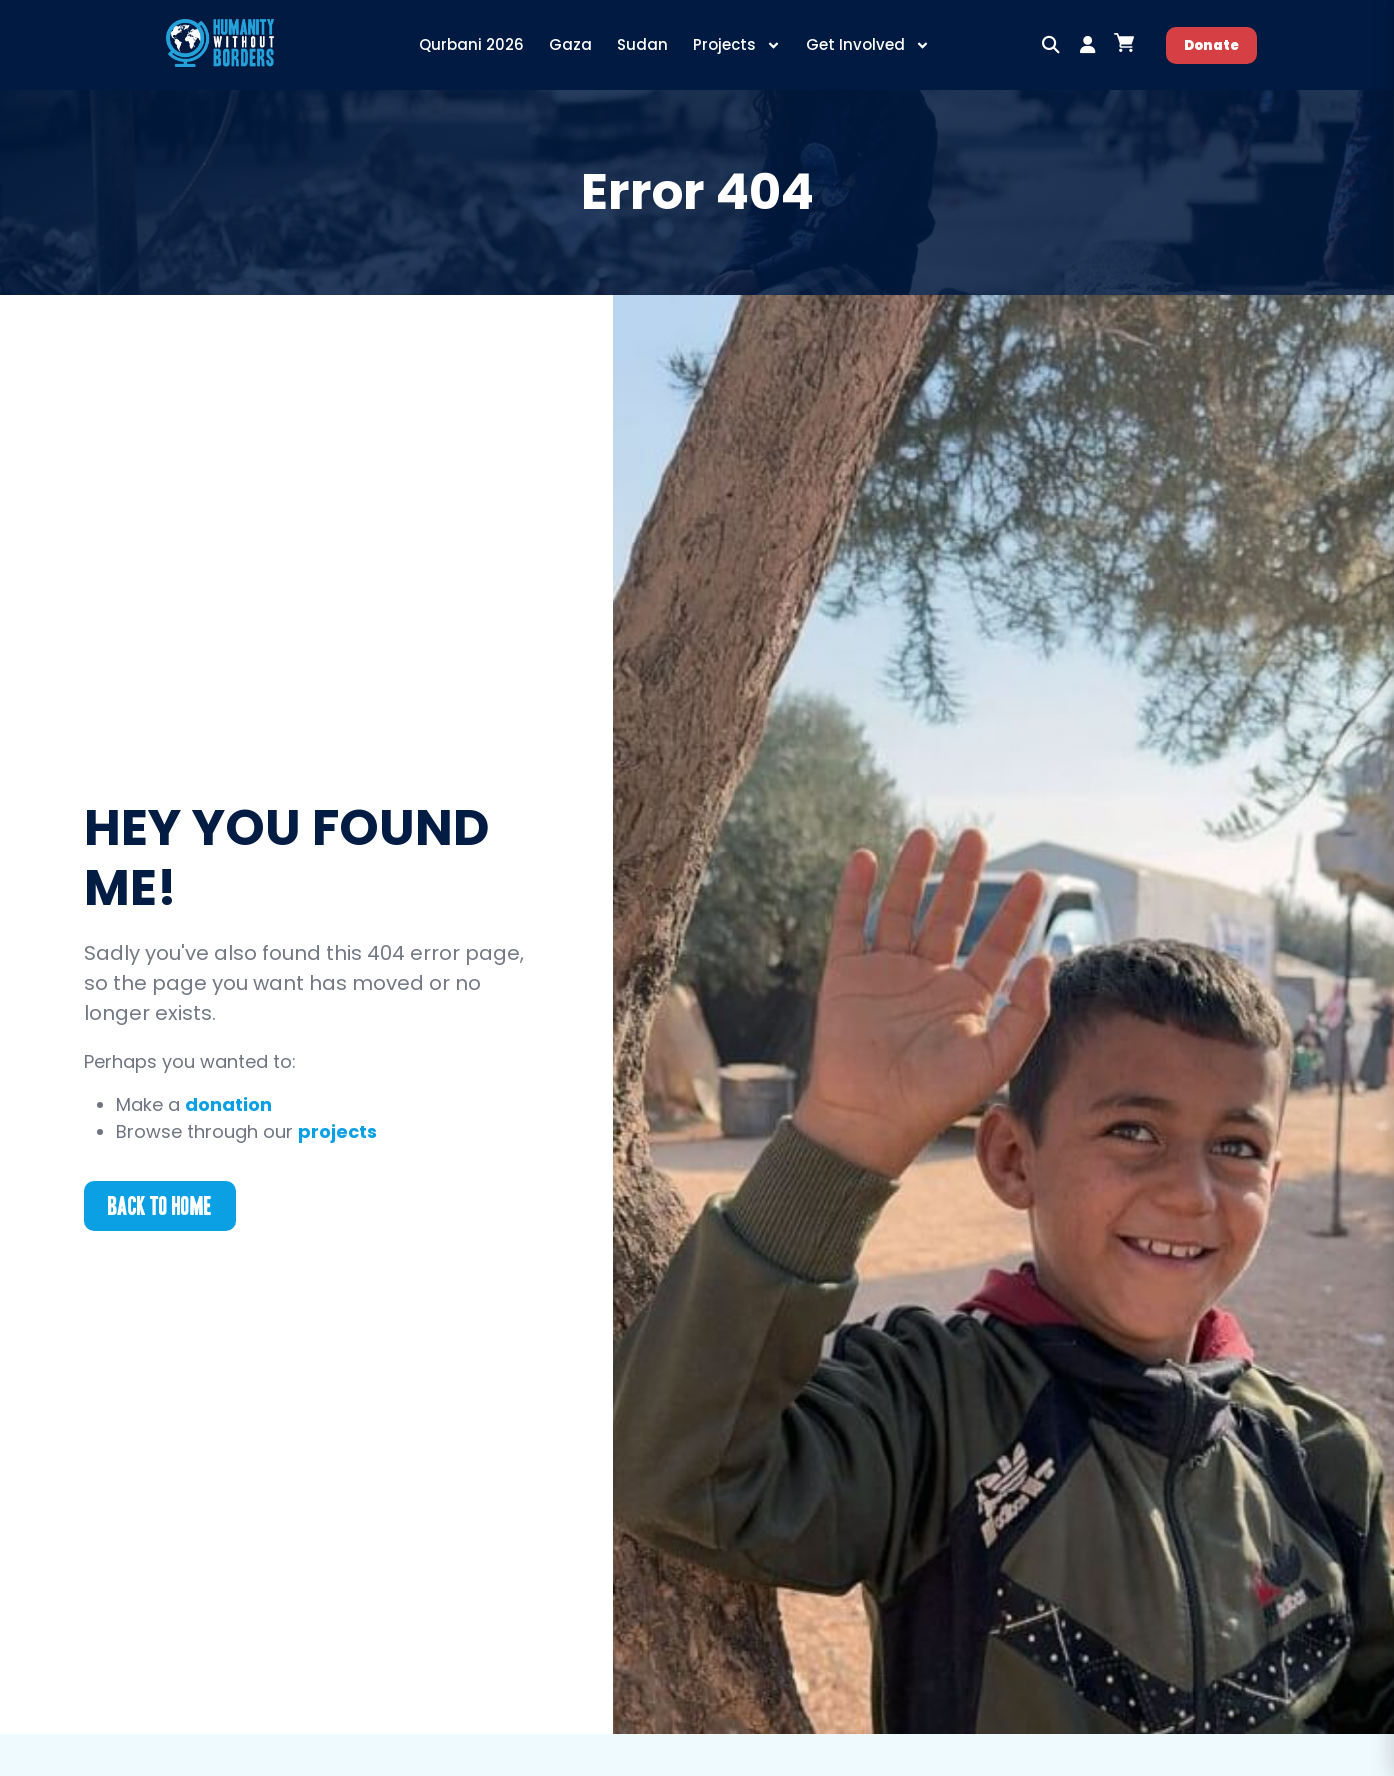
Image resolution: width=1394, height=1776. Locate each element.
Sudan (642, 44)
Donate (1211, 45)
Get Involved (868, 45)
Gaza (570, 44)
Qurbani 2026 (471, 44)
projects (337, 1131)
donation (228, 1104)
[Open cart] (1124, 43)
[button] (1051, 45)
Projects (737, 45)
